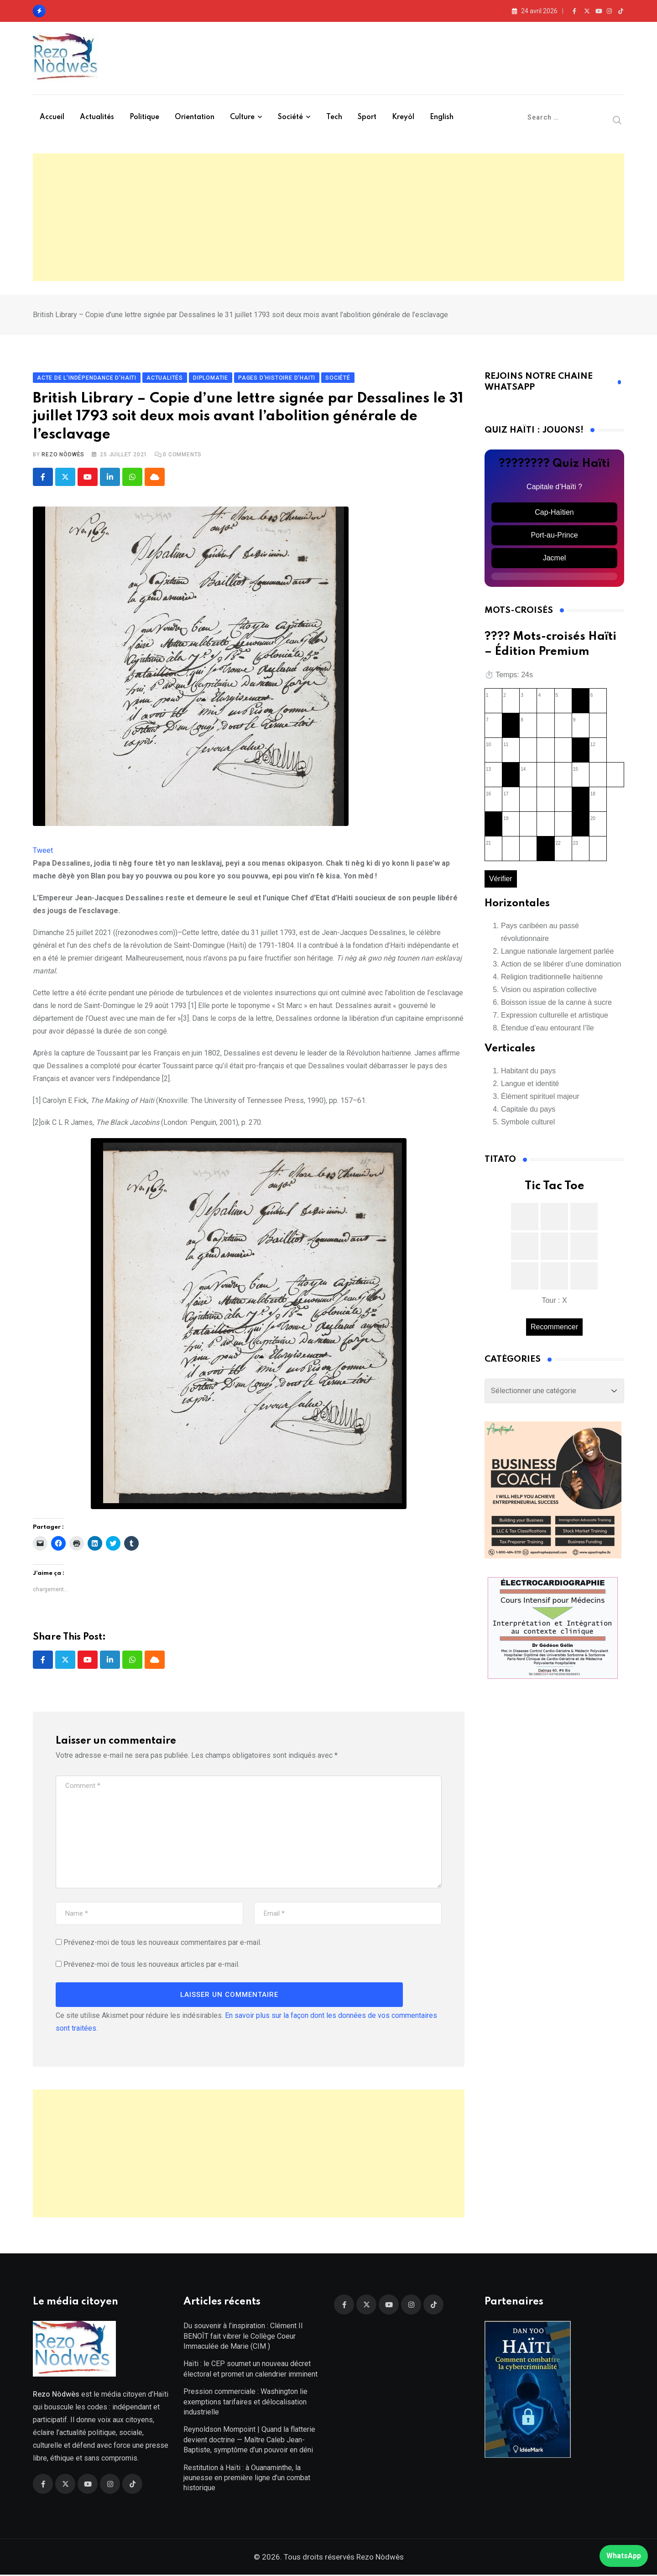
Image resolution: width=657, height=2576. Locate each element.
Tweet (43, 850)
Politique (144, 117)
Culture (242, 117)
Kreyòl (403, 117)
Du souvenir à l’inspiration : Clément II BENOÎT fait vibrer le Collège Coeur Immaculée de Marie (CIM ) (243, 2337)
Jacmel (554, 558)
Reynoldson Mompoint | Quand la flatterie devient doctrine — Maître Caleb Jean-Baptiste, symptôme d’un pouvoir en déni (249, 2441)
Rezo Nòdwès (63, 455)
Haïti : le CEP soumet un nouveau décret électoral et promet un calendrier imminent (250, 2370)
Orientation (194, 117)
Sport (367, 117)
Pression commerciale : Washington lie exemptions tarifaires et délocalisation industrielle (245, 2403)
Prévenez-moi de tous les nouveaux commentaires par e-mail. (162, 1943)
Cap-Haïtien (554, 513)
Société (290, 117)
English (442, 117)
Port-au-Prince (554, 535)
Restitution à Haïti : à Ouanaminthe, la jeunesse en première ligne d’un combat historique (246, 2478)
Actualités (97, 117)
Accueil (52, 117)
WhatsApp (623, 2555)
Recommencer (554, 1327)
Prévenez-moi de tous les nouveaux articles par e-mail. (151, 1965)
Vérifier (500, 879)
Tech (334, 117)
